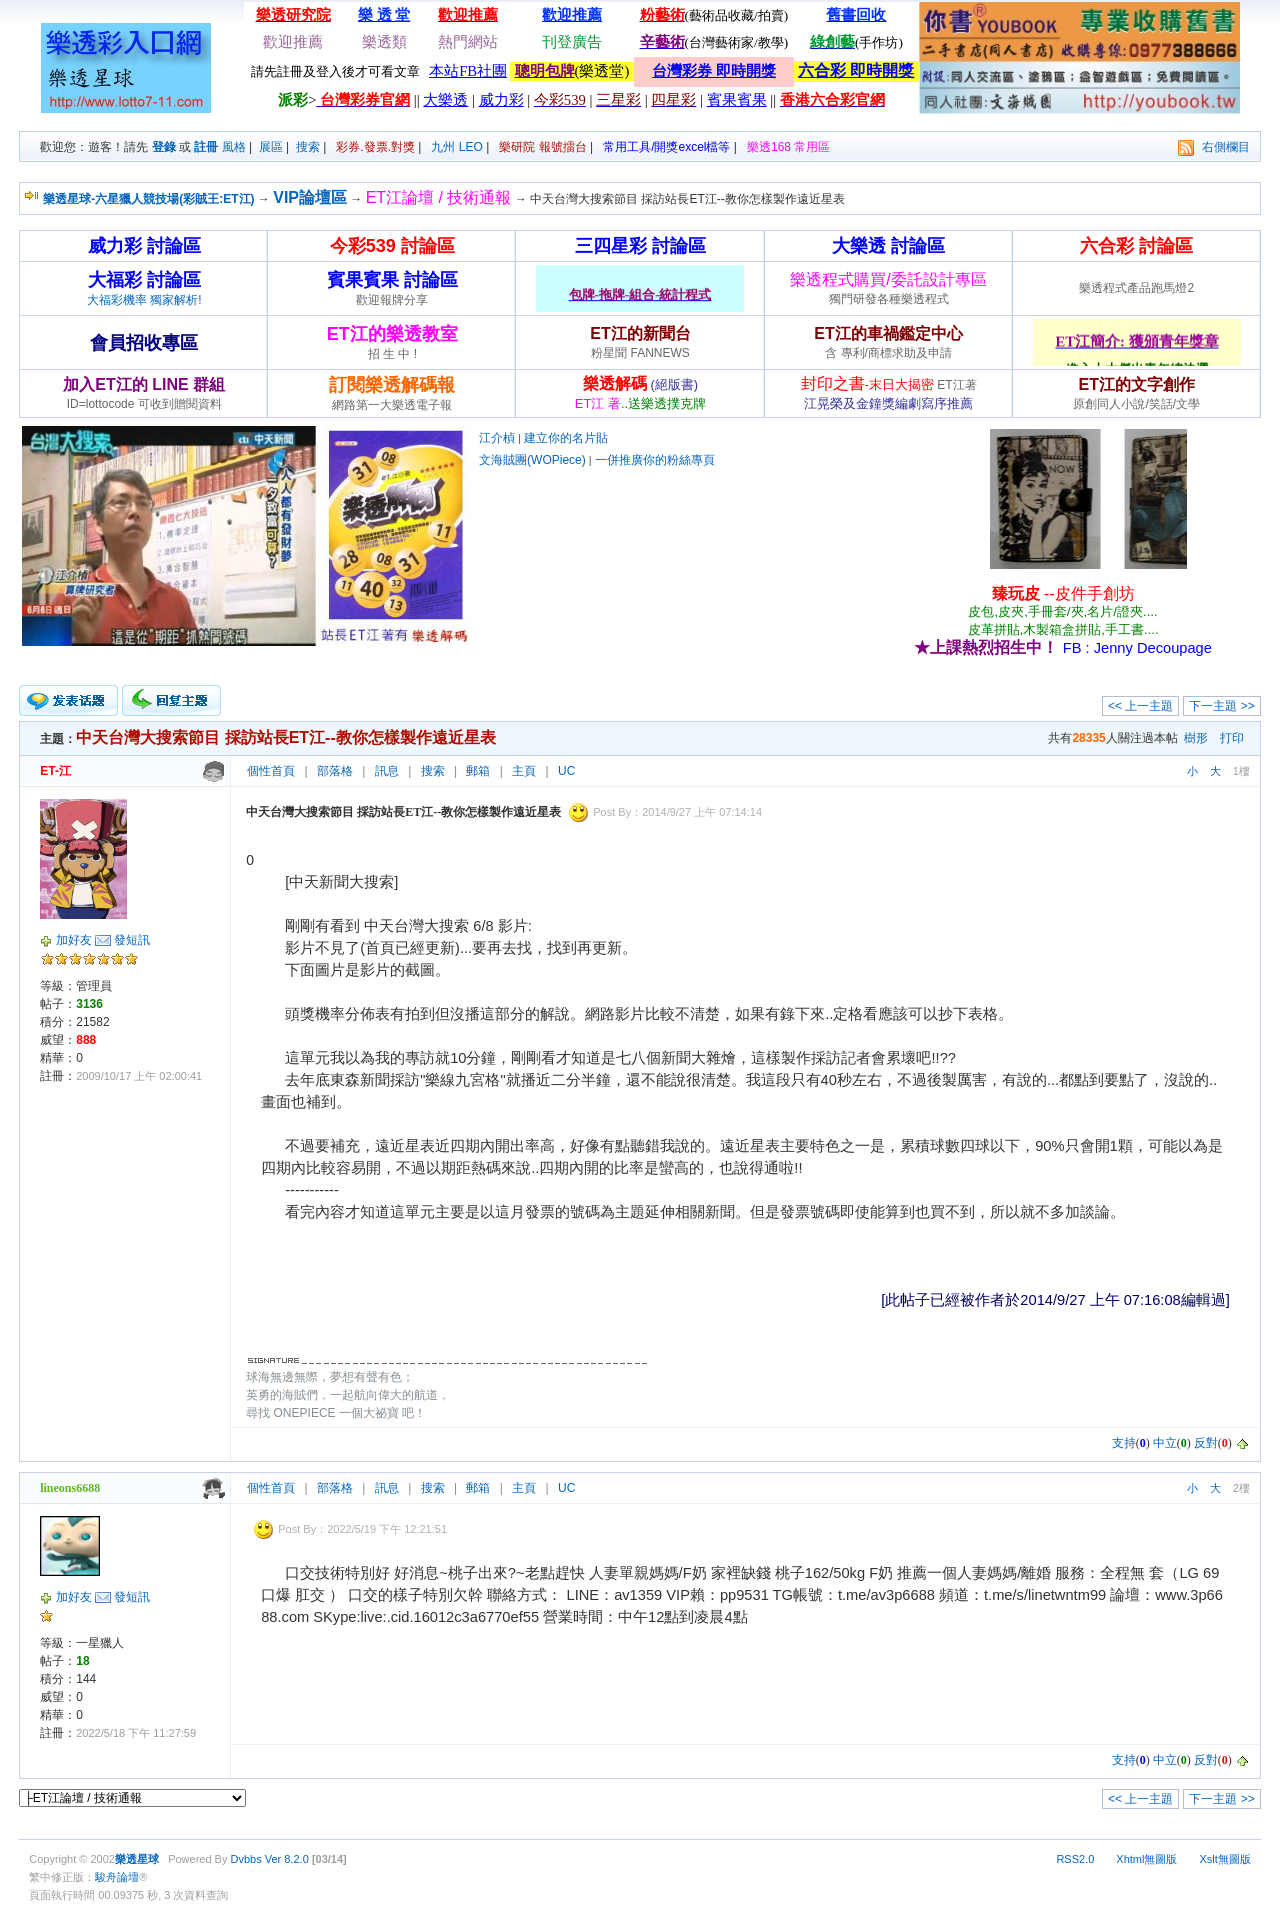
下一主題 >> (1221, 706)
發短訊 (132, 940)
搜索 (308, 147)
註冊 (206, 147)
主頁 (524, 771)
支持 (1124, 1443)
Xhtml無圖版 (1146, 1859)
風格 (234, 147)
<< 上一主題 (1140, 706)
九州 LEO (456, 147)
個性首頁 (271, 771)
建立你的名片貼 (566, 438)
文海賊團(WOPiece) (532, 460)
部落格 (335, 771)
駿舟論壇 (117, 1877)
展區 (271, 147)
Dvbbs (246, 1859)
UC (566, 771)
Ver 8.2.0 (287, 1859)
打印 (1232, 738)
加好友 (74, 940)
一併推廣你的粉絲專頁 (655, 460)
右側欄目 (1226, 147)
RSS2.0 (1075, 1859)
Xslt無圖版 (1224, 1859)
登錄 (164, 147)
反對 (1206, 1443)
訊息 (387, 771)
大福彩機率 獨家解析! (144, 300)
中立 (1165, 1443)
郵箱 (478, 771)
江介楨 (497, 438)
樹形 (1196, 738)
